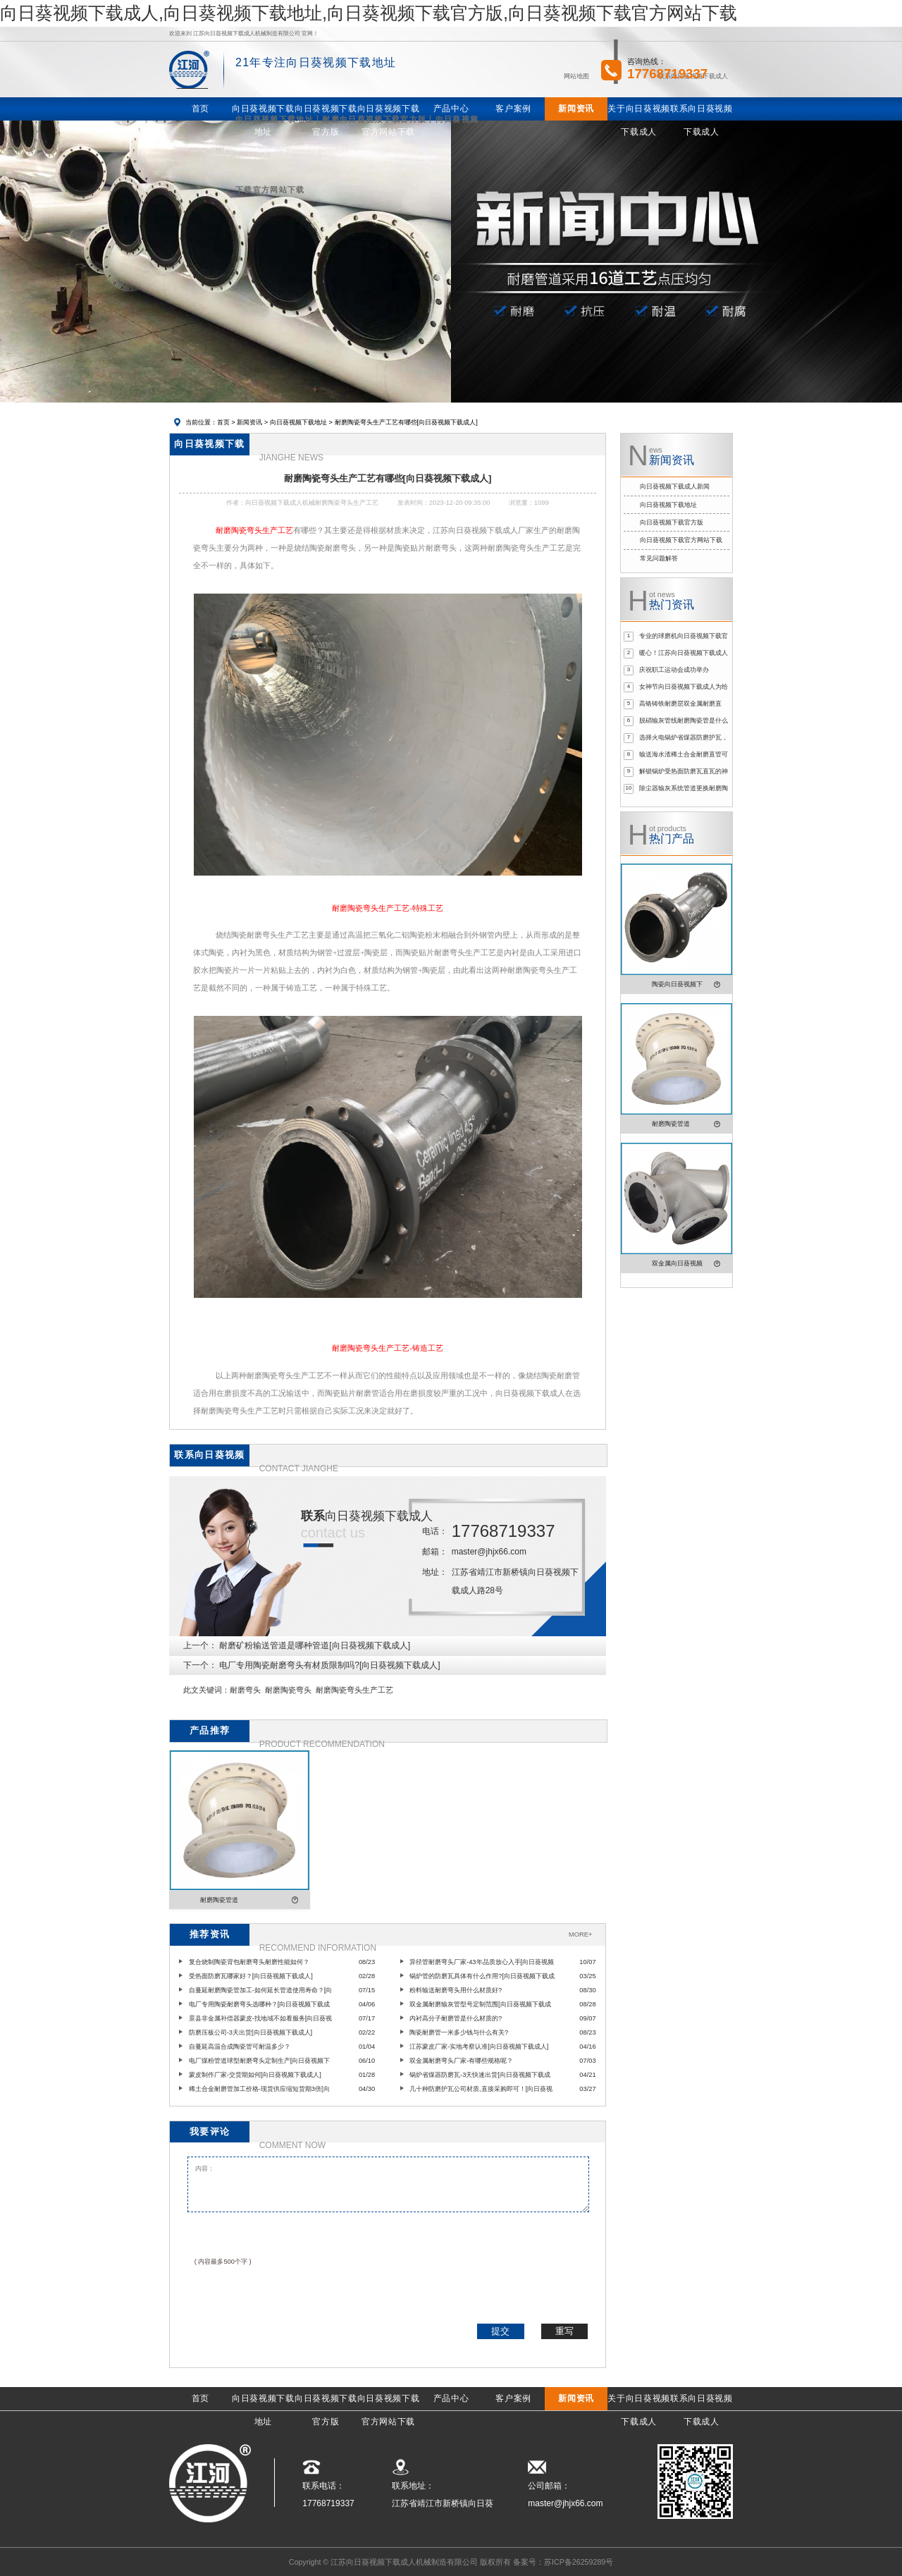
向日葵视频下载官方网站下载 (681, 540)
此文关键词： (206, 1690)
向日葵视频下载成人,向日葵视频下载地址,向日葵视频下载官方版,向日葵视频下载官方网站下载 (368, 13)
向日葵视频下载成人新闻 (675, 486)
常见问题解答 (659, 558)
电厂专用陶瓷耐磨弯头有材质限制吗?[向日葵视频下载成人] (329, 1665)
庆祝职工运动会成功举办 (674, 669)
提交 (500, 2331)
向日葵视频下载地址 (298, 422)
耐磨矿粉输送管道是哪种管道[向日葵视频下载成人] (314, 1645)
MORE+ (580, 1934)
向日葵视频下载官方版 (671, 522)
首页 (223, 422)
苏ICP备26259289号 (578, 2562)
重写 (564, 2331)
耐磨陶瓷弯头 (288, 1690)
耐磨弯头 (245, 1690)
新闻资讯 (249, 422)
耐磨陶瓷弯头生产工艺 (354, 1690)
